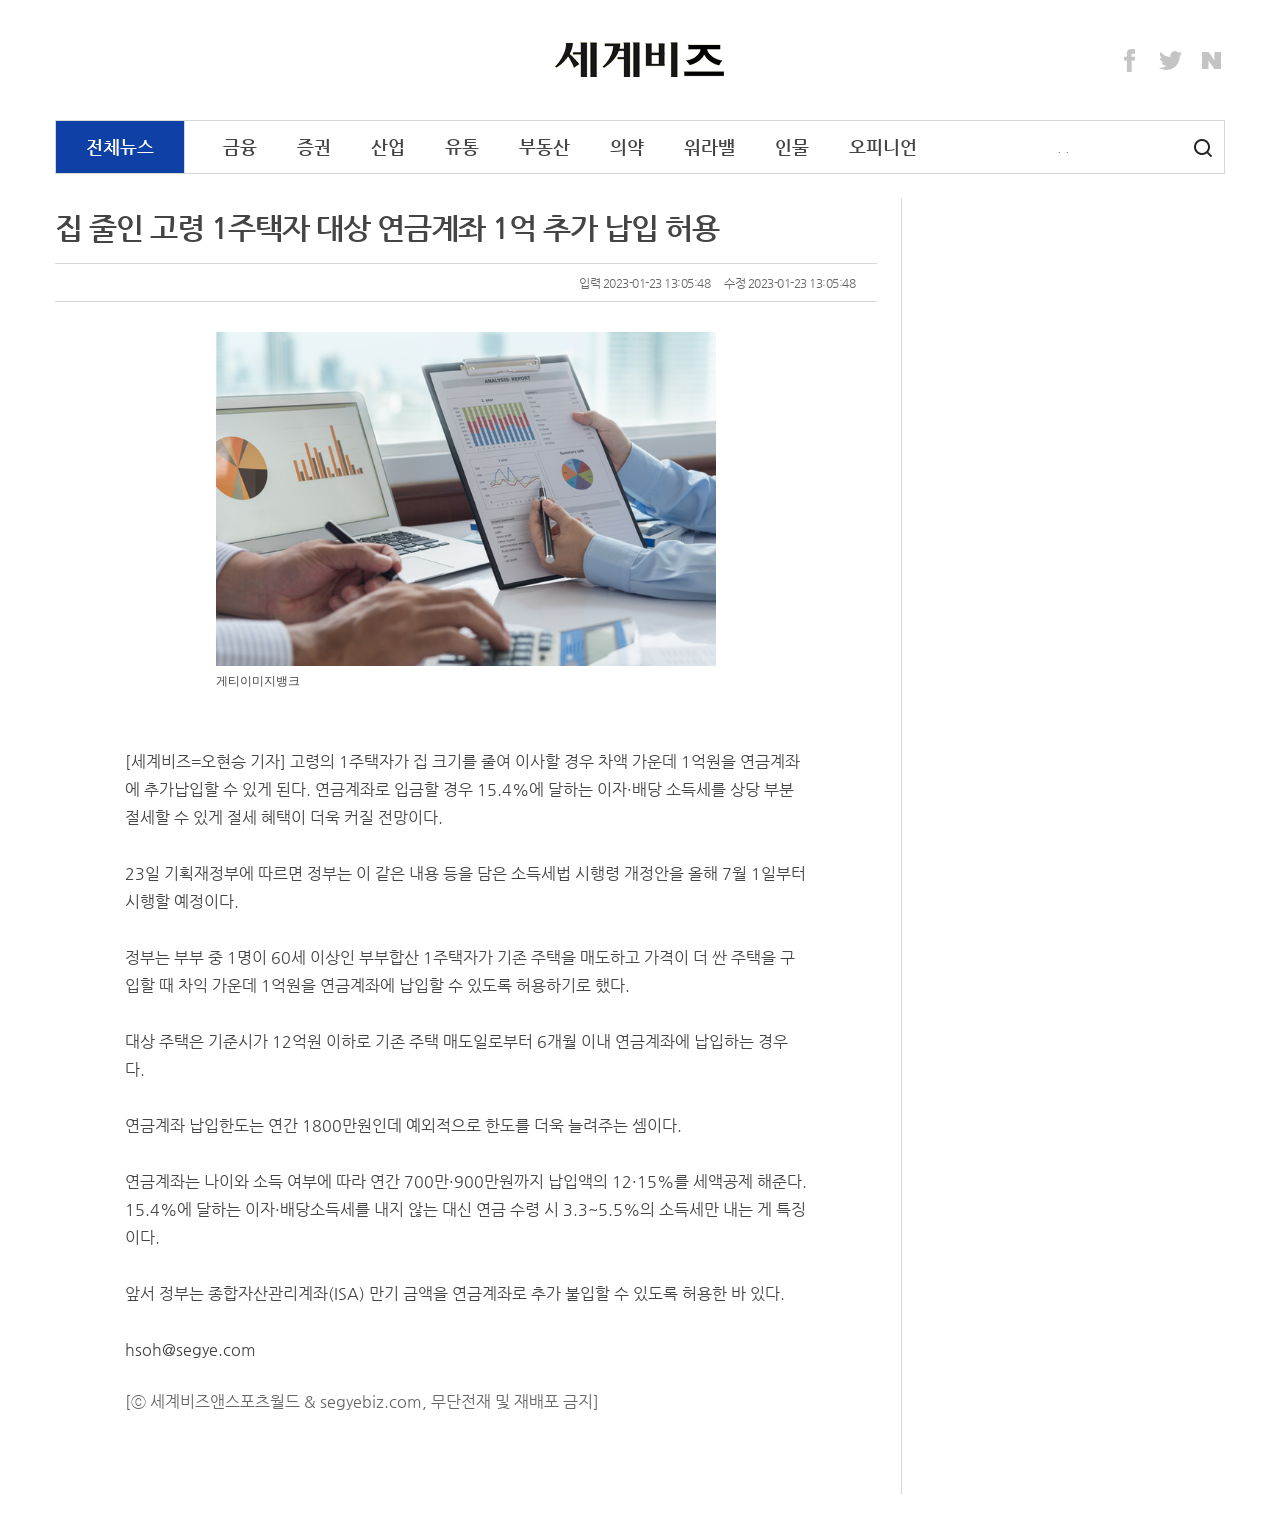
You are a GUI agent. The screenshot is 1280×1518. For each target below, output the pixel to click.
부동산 (544, 146)
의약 (627, 146)
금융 (240, 146)
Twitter (1171, 61)
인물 (792, 146)
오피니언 (883, 146)
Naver (1212, 61)
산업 (388, 146)
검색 (1203, 148)
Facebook (1130, 61)
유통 (462, 146)
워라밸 (709, 146)
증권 (314, 146)
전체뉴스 (120, 146)
